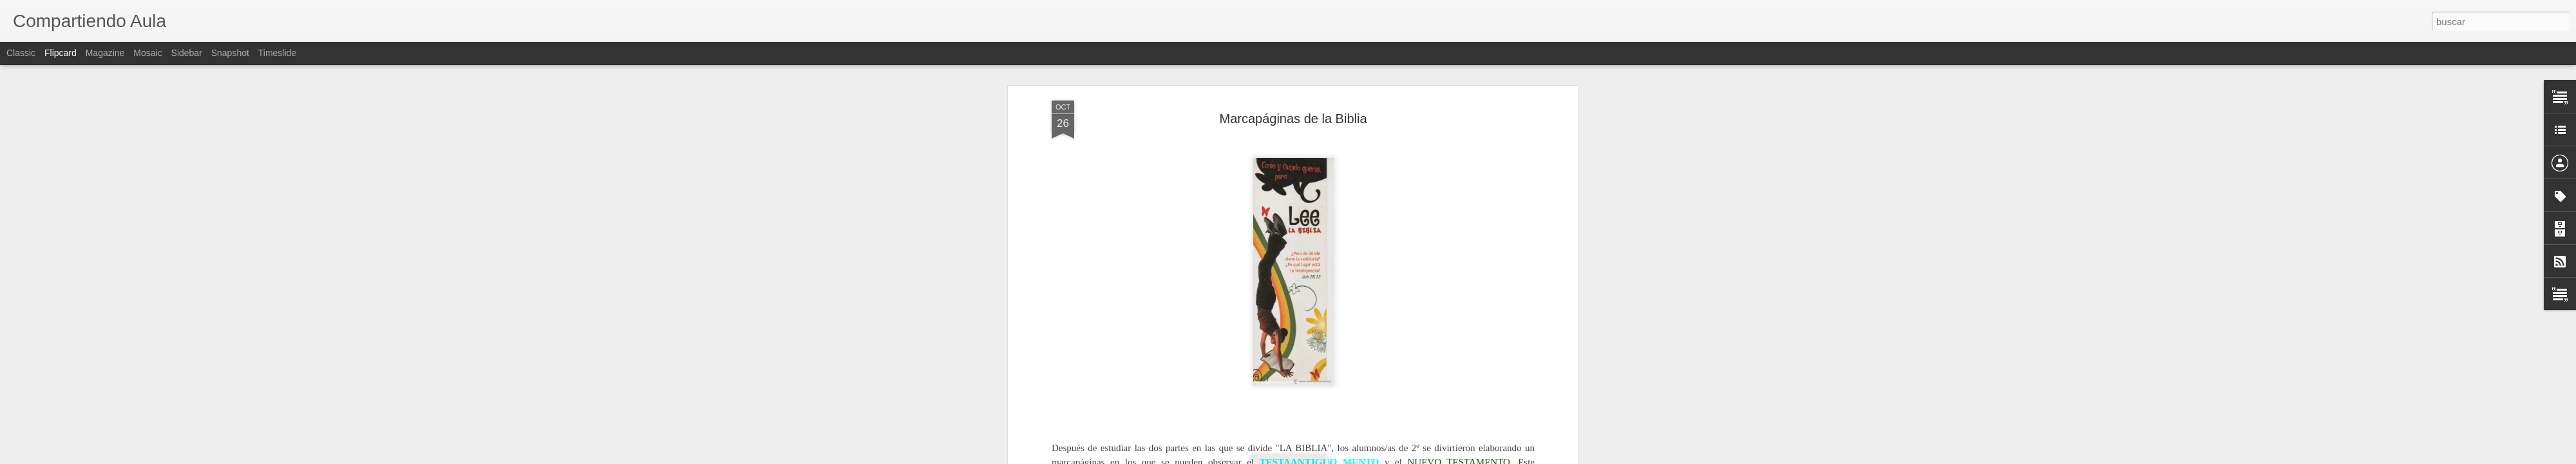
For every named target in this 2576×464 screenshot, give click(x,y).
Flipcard (60, 53)
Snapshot (230, 53)
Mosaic (147, 53)
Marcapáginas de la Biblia (1293, 118)
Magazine (105, 53)
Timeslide (277, 53)
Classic (20, 53)
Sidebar (186, 53)
